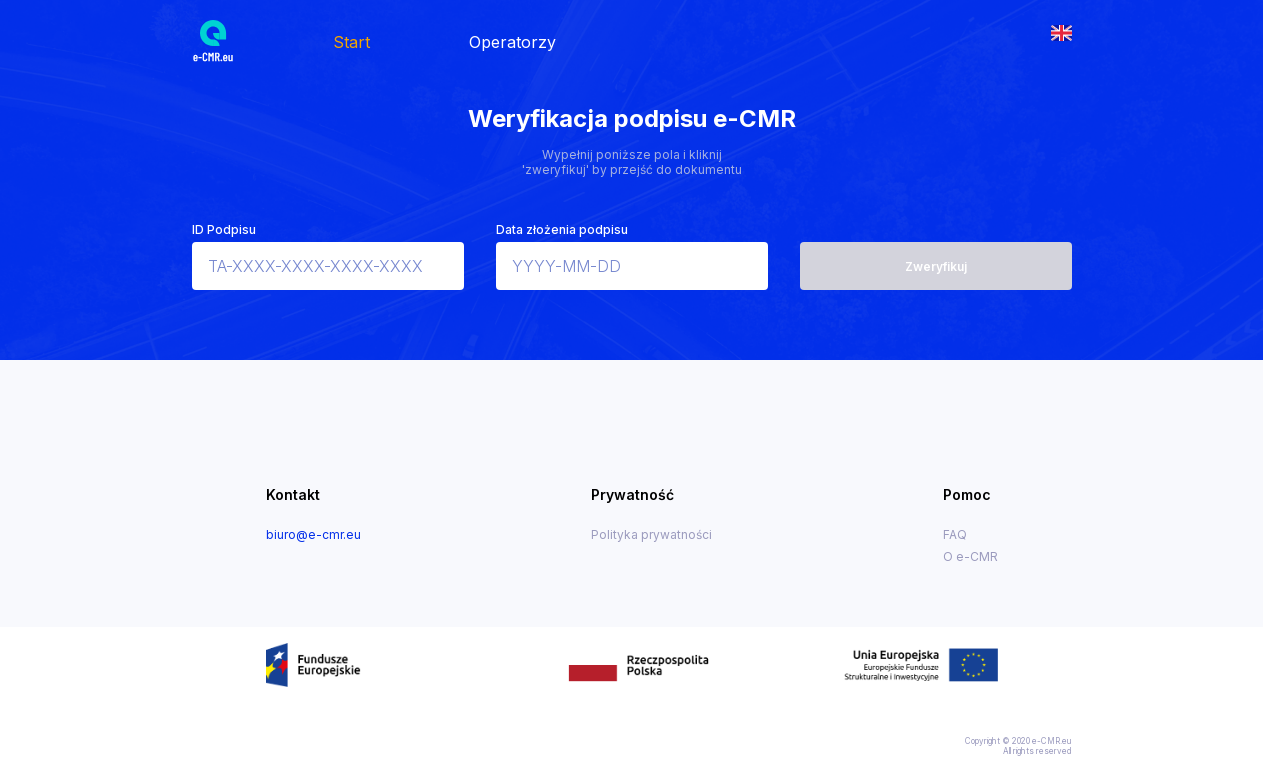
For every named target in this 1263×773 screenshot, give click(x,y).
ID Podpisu (224, 229)
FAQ (955, 534)
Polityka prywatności (651, 534)
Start (351, 42)
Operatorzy (512, 42)
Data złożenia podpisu (562, 229)
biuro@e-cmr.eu (313, 534)
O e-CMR (970, 556)
